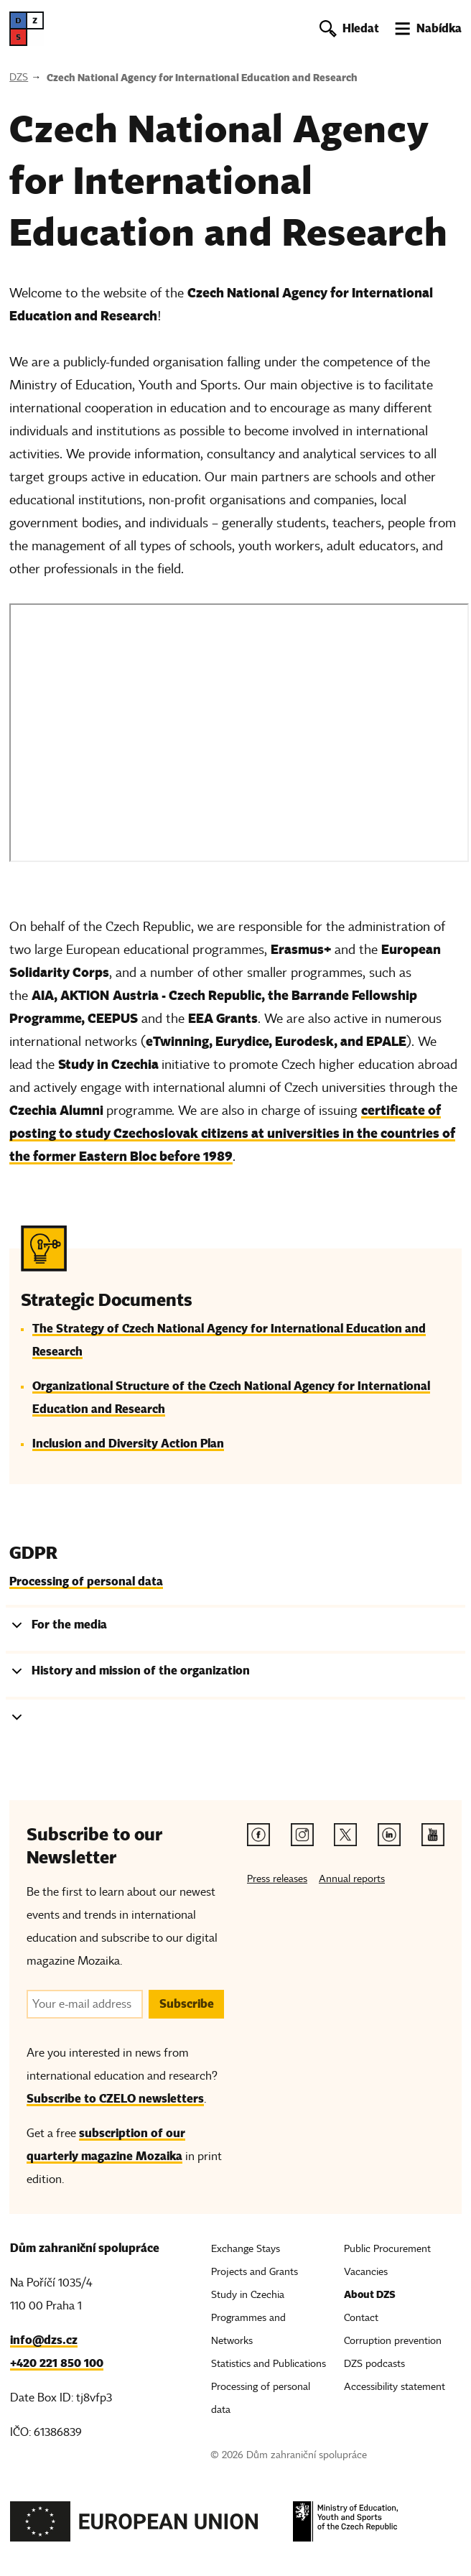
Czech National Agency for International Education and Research (202, 77)
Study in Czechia (247, 2295)
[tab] (235, 1628)
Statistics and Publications (268, 2364)
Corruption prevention (393, 2341)
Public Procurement (387, 2249)
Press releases (277, 1879)
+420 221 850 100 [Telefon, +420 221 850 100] (56, 2363)
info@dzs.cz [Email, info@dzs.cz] (44, 2340)
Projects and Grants (254, 2272)
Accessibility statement (394, 2387)
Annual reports (352, 1879)
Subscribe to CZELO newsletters (115, 2098)
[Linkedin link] (389, 1834)
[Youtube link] (432, 1834)
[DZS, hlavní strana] (26, 28)
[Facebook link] (258, 1834)
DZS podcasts (374, 2364)
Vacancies (366, 2272)
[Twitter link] (345, 1834)
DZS (18, 77)
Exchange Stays (245, 2249)
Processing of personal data (86, 1581)
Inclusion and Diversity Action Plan (128, 1443)
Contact (361, 2318)
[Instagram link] (302, 1834)
